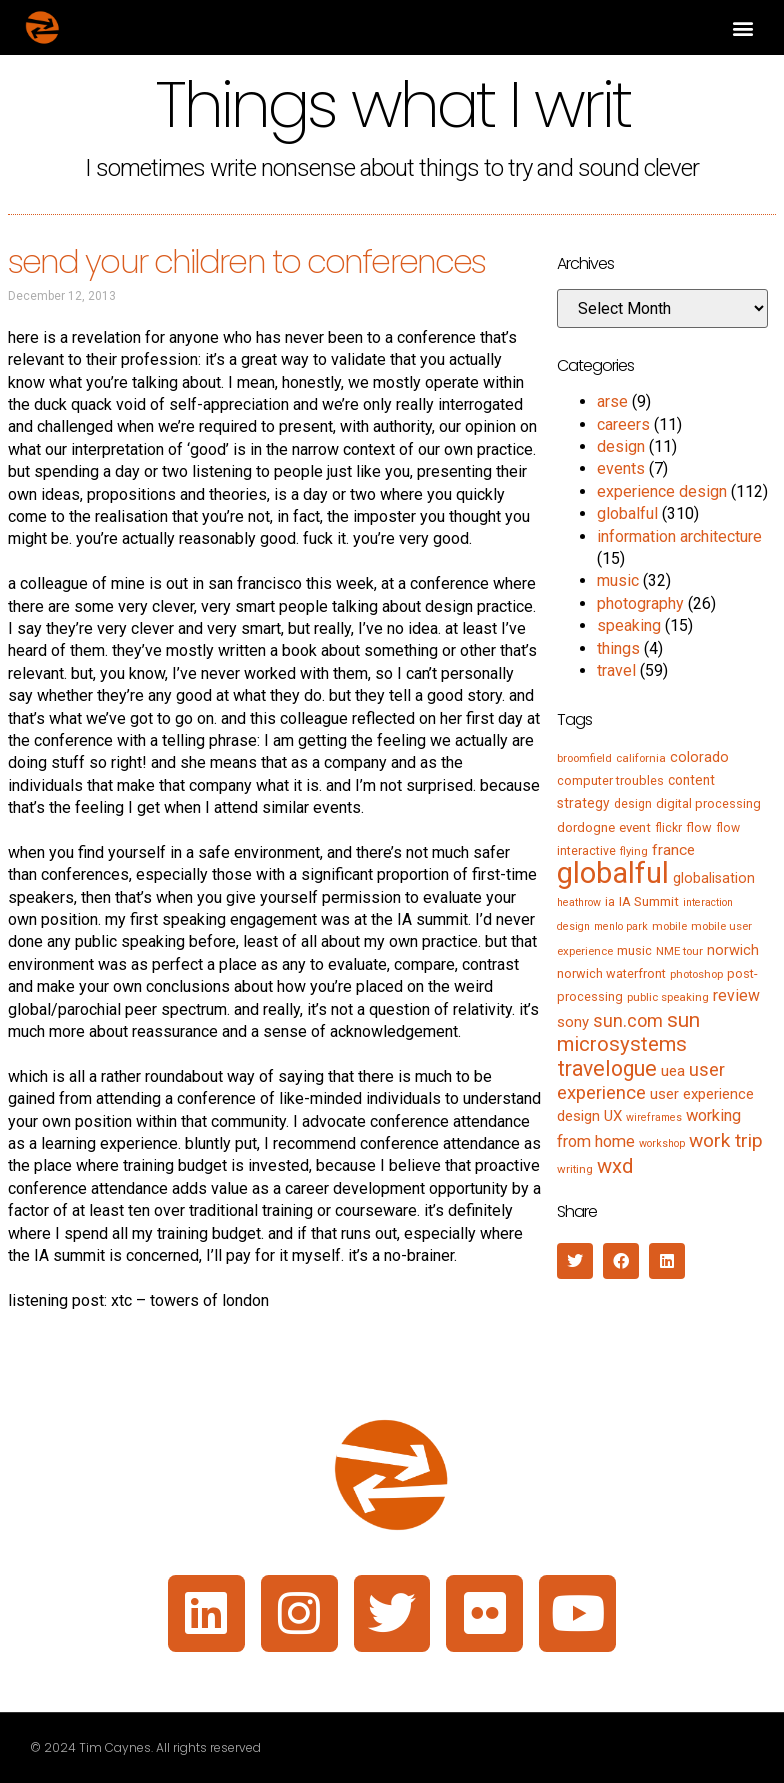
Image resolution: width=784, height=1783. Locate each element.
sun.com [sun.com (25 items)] (628, 1020)
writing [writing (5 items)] (575, 1169)
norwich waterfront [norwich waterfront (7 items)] (611, 973)
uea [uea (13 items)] (673, 1071)
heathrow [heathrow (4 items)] (579, 902)
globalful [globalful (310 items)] (613, 873)
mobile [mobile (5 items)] (669, 926)
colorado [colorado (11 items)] (699, 757)
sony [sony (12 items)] (573, 1022)
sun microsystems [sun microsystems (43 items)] (628, 1032)
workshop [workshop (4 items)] (662, 1143)
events (621, 468)
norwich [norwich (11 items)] (733, 950)
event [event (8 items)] (635, 827)
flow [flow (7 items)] (699, 827)
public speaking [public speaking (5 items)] (668, 997)
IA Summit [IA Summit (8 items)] (649, 901)
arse (612, 401)
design (621, 446)
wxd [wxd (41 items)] (615, 1166)
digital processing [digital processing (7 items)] (708, 803)
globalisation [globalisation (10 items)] (714, 878)
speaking (629, 625)
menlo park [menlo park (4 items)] (621, 926)
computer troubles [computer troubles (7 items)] (610, 780)
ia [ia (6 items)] (610, 902)
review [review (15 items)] (736, 995)
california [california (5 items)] (641, 758)
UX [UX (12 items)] (613, 1116)
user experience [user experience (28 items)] (641, 1081)
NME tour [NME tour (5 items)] (679, 951)
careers (623, 424)
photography (640, 603)
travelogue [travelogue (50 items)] (607, 1068)
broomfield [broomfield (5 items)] (584, 758)
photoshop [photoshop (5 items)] (696, 974)
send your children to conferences (246, 261)
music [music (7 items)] (634, 950)
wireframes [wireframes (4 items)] (654, 1117)
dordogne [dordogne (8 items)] (586, 827)
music (618, 580)
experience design (662, 491)
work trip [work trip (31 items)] (726, 1140)
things (618, 648)
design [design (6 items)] (633, 804)
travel (616, 670)
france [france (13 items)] (673, 850)
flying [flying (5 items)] (634, 851)
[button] (742, 27)
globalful (627, 513)
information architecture (679, 536)
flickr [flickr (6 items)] (668, 828)
